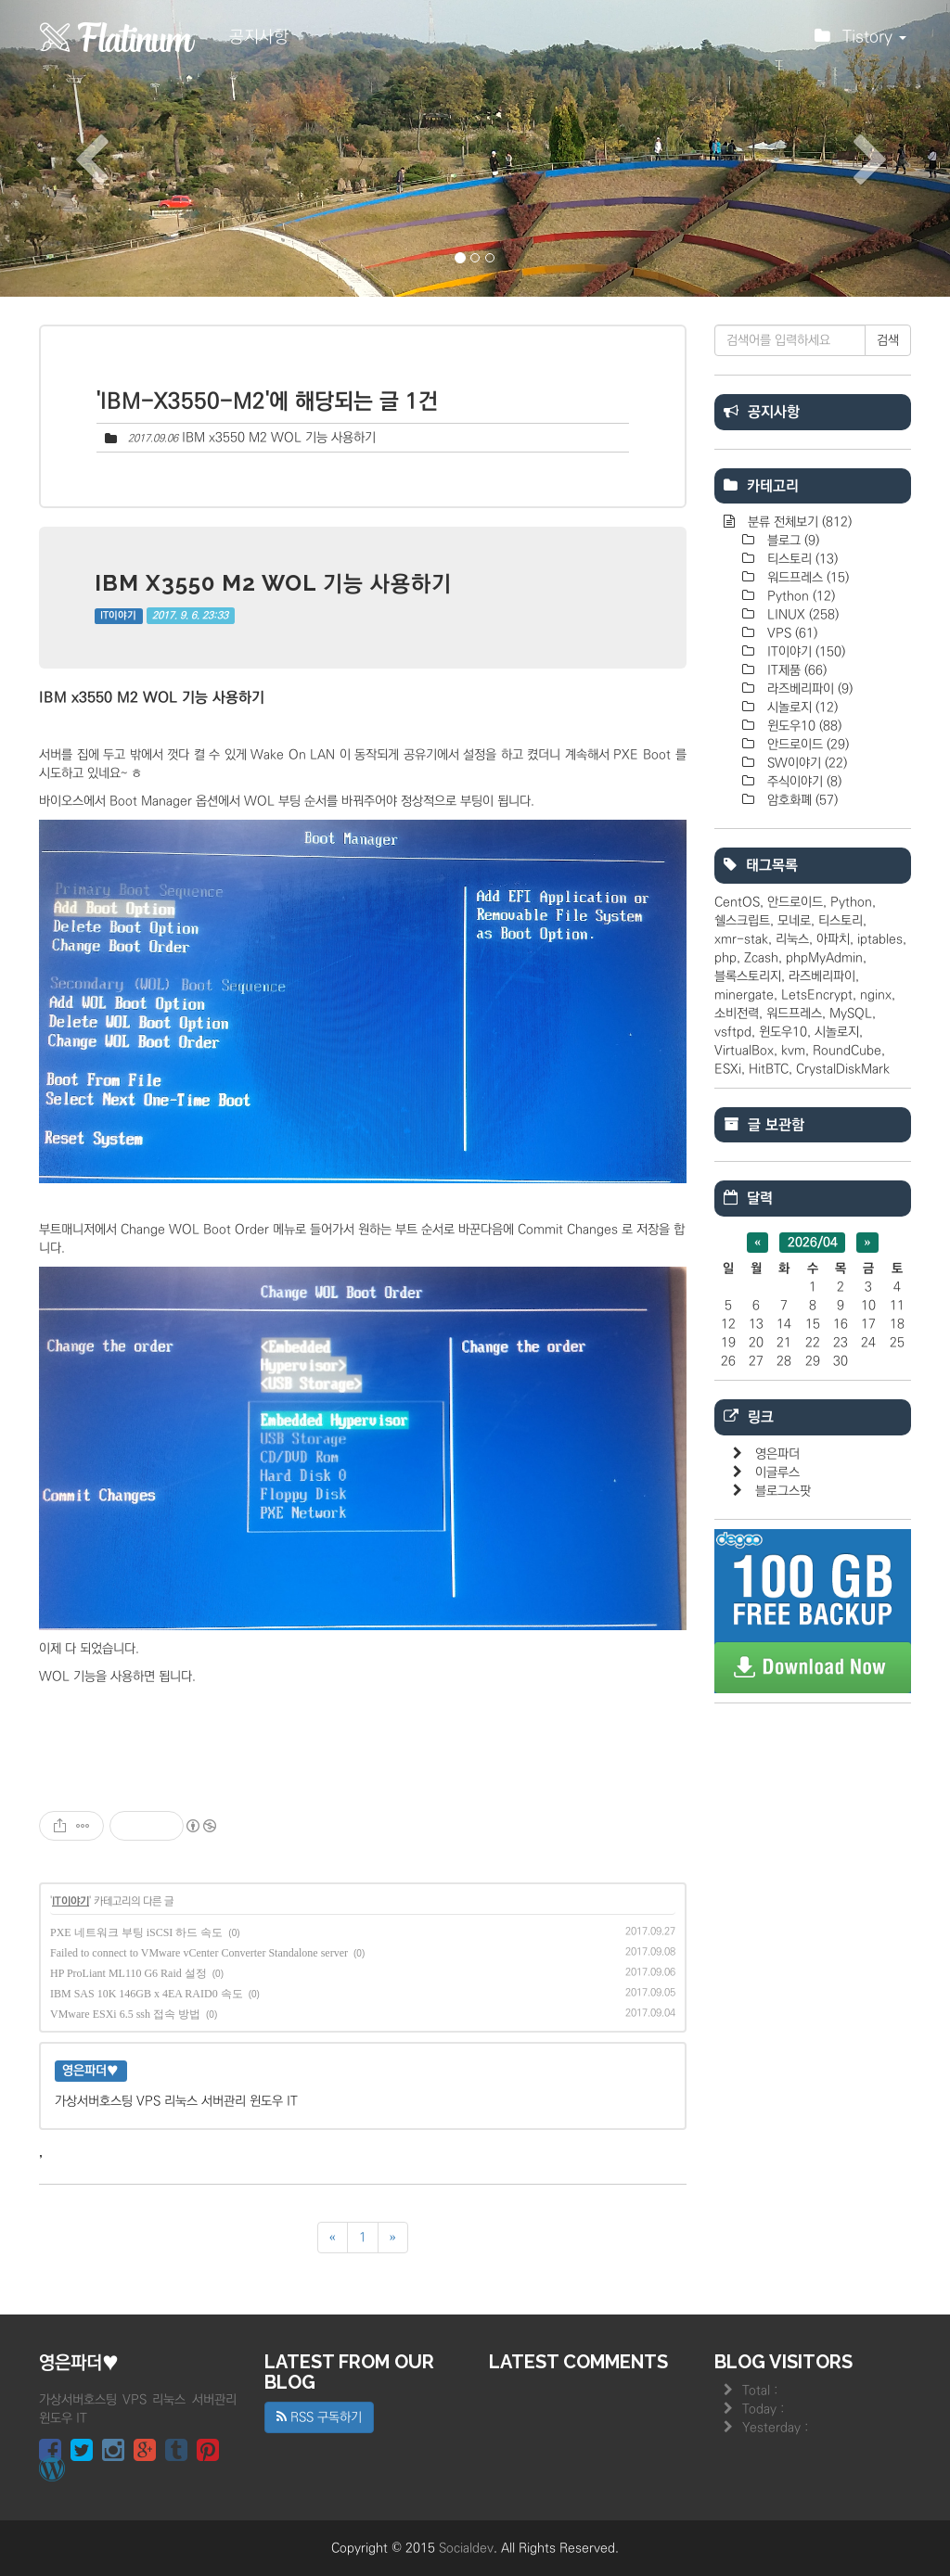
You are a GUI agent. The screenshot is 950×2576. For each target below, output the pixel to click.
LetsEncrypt (817, 995)
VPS (790, 633)
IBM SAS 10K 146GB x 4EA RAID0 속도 (146, 1993)
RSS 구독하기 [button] (319, 2417)
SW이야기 (805, 763)
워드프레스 (806, 577)
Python (799, 596)
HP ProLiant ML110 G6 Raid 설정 (128, 1973)
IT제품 (795, 670)
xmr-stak (741, 939)
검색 (888, 340)
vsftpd (732, 1032)
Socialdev (466, 2548)
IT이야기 (118, 615)
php (725, 957)
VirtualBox (744, 1050)
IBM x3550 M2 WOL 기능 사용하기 (279, 437)
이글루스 (777, 1472)
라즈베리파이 (808, 689)
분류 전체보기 (798, 522)
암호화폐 (801, 800)
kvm (793, 1050)
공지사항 (259, 37)
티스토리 (801, 559)
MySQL (850, 1013)
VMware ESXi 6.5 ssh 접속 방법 (125, 2014)
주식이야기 (802, 781)
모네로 (794, 920)
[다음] (393, 2237)
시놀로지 (801, 707)
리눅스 (792, 939)
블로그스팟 (783, 1491)
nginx (876, 995)
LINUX (801, 614)
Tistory (860, 42)
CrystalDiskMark (843, 1069)
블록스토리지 (747, 976)
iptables (880, 939)
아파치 (833, 939)
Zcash (761, 957)
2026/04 (813, 1242)
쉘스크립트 (742, 920)
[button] (71, 148)
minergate (744, 995)
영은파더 (777, 1454)
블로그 (791, 540)
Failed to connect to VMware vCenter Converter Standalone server (199, 1952)
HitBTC (769, 1069)
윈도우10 (802, 726)
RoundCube (847, 1050)
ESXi (727, 1069)
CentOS (737, 902)
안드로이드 (806, 744)
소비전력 (736, 1013)
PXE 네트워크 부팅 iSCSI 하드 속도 (136, 1932)
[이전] (332, 2237)
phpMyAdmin (824, 957)
